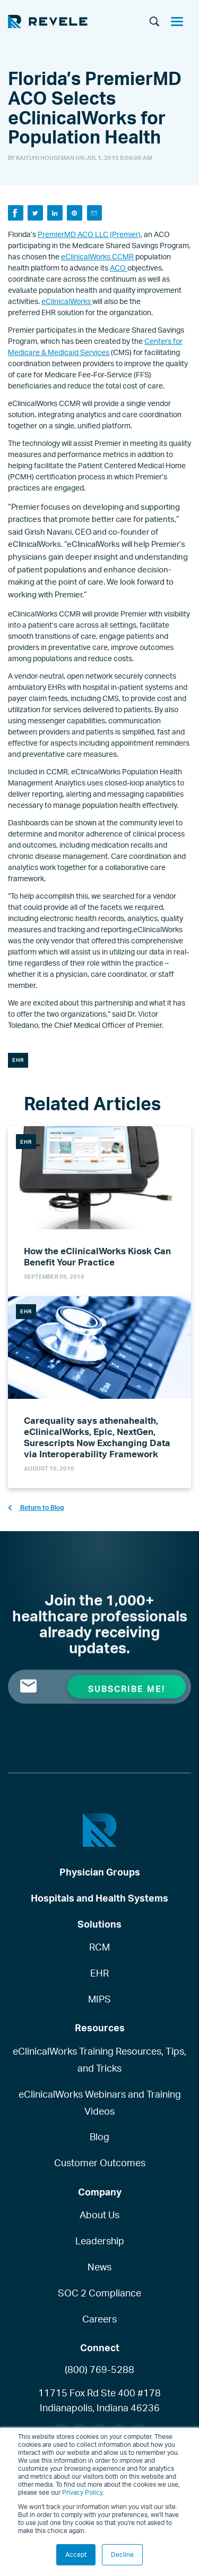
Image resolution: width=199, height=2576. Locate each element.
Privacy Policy (82, 2492)
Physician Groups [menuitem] (99, 1872)
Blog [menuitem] (99, 2136)
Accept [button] (75, 2554)
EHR (18, 1060)
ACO (118, 267)
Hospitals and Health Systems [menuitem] (99, 1898)
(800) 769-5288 (99, 2369)
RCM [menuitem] (99, 1947)
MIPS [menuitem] (99, 1999)
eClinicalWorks (66, 301)
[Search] (154, 22)
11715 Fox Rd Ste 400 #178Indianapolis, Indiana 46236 (99, 2400)
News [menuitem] (99, 2267)
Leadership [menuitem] (99, 2240)
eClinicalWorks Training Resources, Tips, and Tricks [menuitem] (99, 2059)
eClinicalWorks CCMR (97, 256)
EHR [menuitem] (99, 1973)
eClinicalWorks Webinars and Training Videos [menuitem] (100, 2102)
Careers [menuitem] (99, 2319)
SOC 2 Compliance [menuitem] (99, 2293)
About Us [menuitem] (99, 2214)
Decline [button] (122, 2554)
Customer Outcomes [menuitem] (99, 2162)
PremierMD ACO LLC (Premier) (89, 234)
